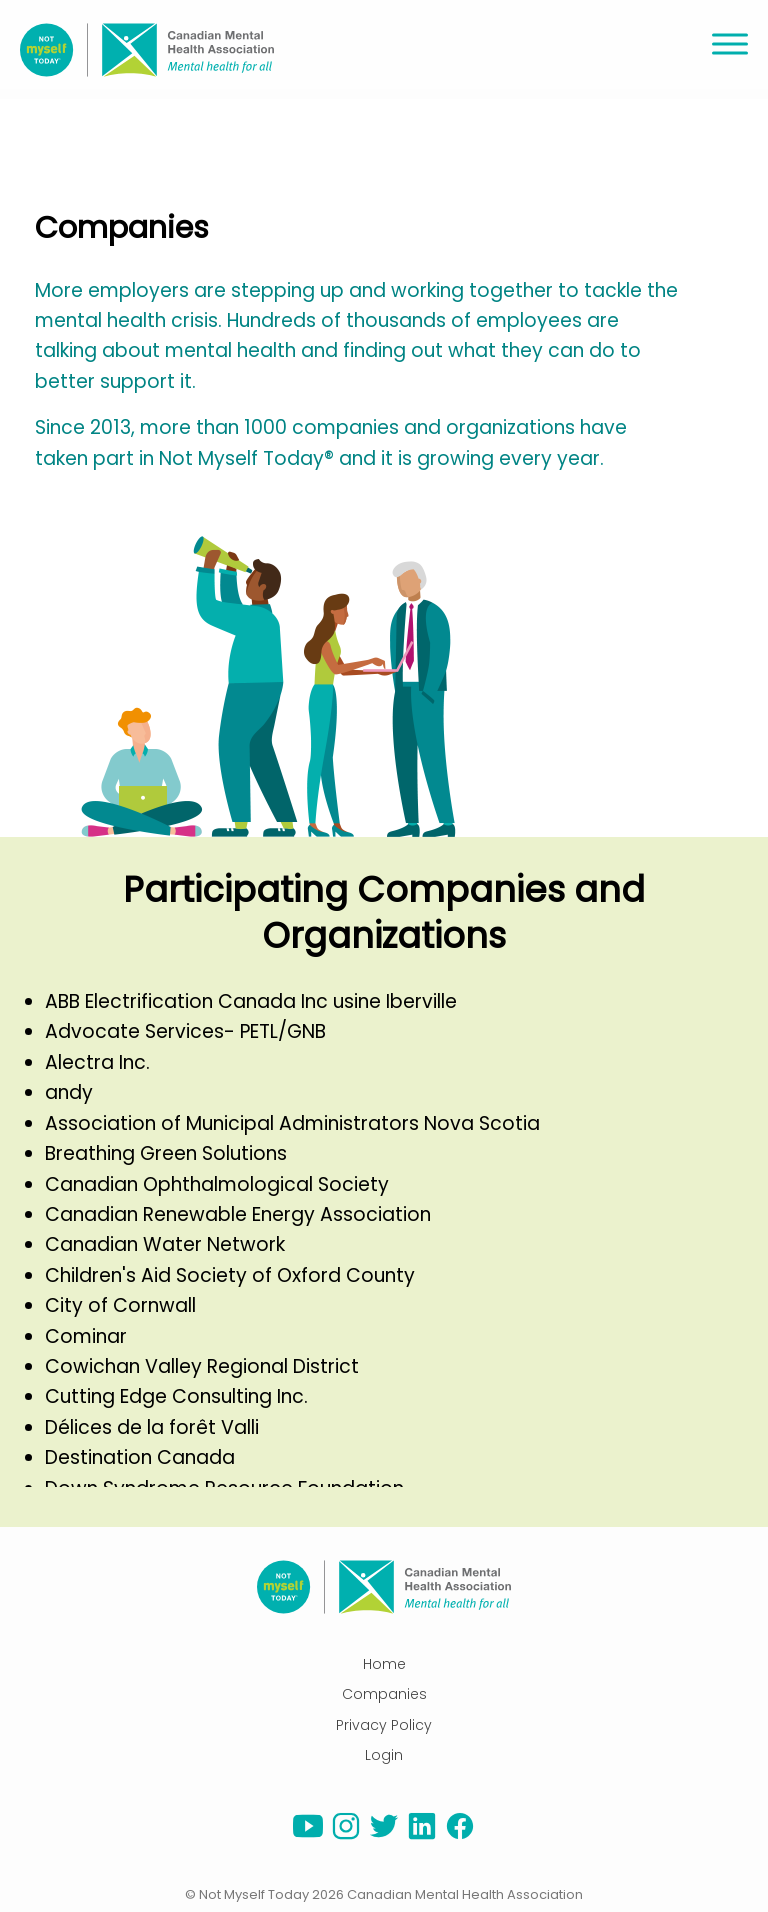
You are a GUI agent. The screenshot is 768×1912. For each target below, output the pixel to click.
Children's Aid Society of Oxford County (230, 1275)
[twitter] (384, 1836)
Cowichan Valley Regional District (202, 1366)
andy (69, 1092)
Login (384, 1755)
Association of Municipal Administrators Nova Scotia (292, 1123)
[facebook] (460, 1836)
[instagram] (346, 1836)
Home (384, 1664)
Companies (384, 1694)
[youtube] (308, 1836)
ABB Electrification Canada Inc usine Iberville (251, 1001)
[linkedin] (422, 1836)
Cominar (86, 1336)
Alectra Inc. (97, 1062)
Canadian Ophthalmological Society (217, 1184)
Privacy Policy (384, 1725)
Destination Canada (140, 1457)
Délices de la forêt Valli (152, 1427)
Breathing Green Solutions (166, 1153)
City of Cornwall (120, 1305)
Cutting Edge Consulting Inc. (176, 1396)
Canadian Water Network (165, 1244)
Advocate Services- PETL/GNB (185, 1031)
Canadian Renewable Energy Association (238, 1214)
